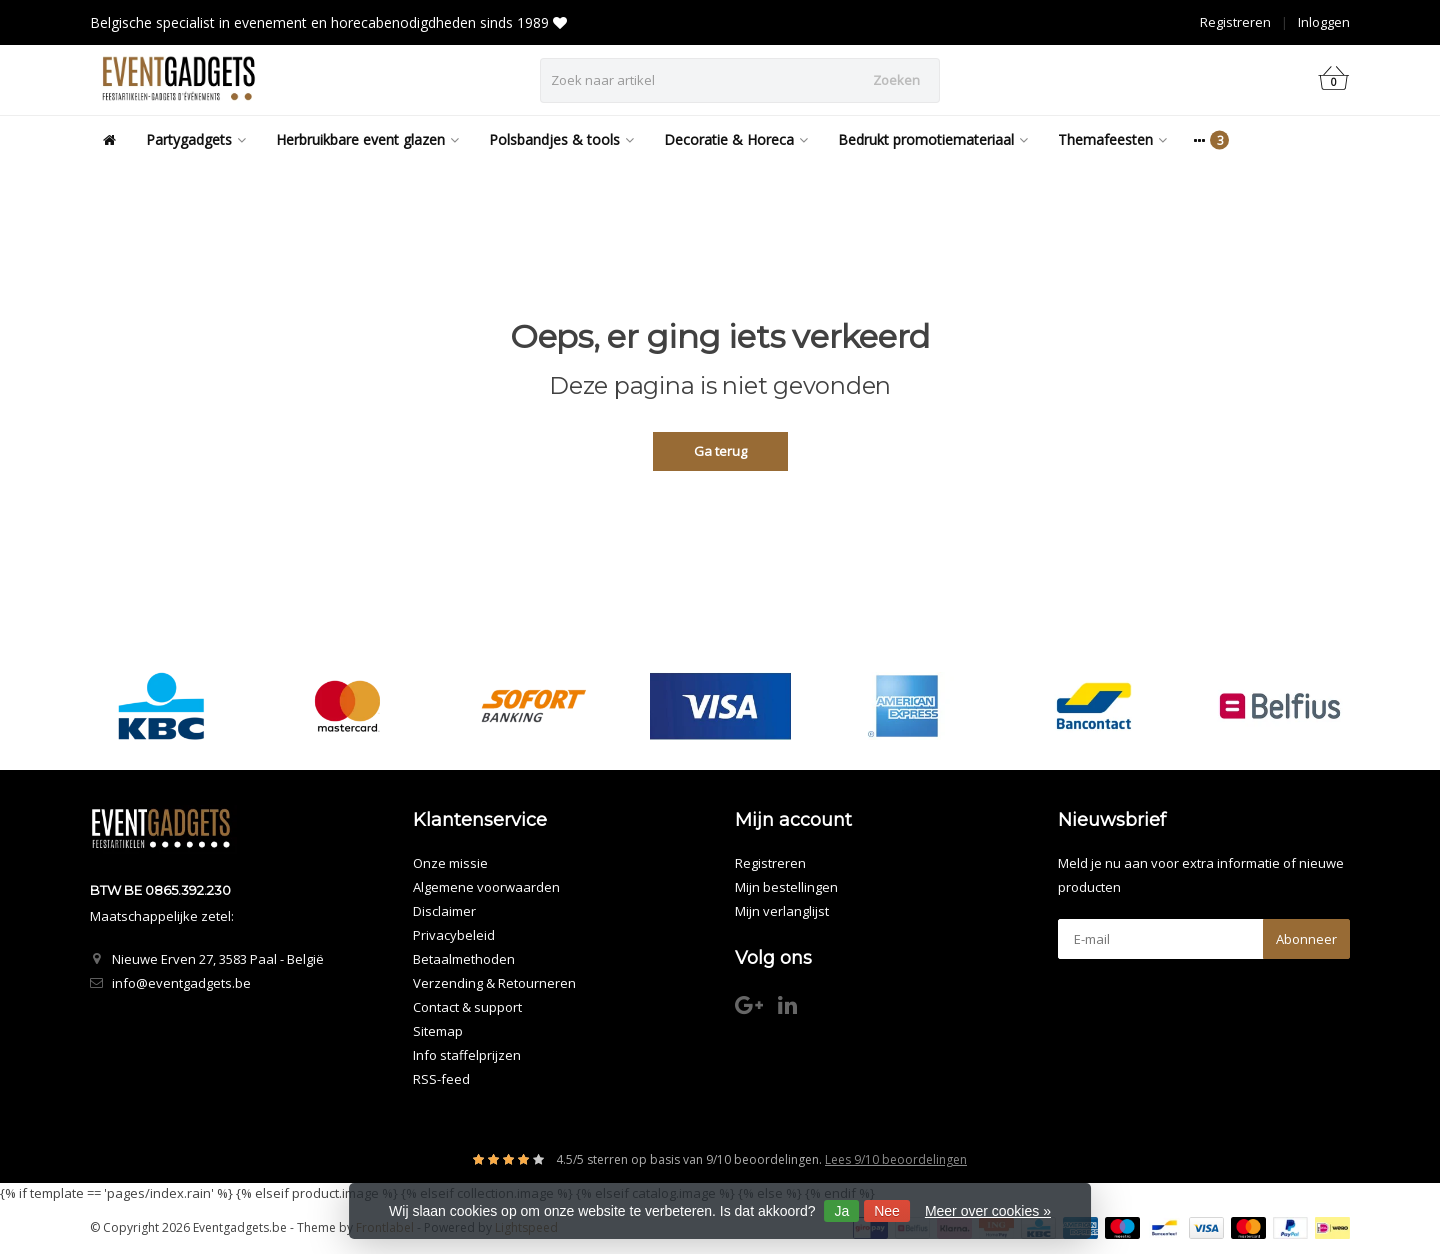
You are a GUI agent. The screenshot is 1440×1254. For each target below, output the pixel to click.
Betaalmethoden (464, 959)
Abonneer (1306, 939)
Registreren (1235, 22)
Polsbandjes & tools (561, 139)
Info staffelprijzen (467, 1055)
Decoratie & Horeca (736, 139)
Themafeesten (1112, 139)
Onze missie (450, 863)
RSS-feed (441, 1079)
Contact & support (467, 1007)
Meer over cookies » (988, 1211)
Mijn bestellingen (786, 887)
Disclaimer (444, 911)
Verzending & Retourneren (494, 983)
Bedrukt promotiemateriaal (933, 139)
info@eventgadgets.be (181, 983)
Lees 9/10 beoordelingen (896, 1159)
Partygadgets (196, 139)
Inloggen (1324, 22)
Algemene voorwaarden (486, 887)
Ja (841, 1211)
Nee (887, 1211)
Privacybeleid (454, 935)
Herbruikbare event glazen (367, 139)
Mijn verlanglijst (782, 911)
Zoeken (896, 80)
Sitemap (438, 1031)
